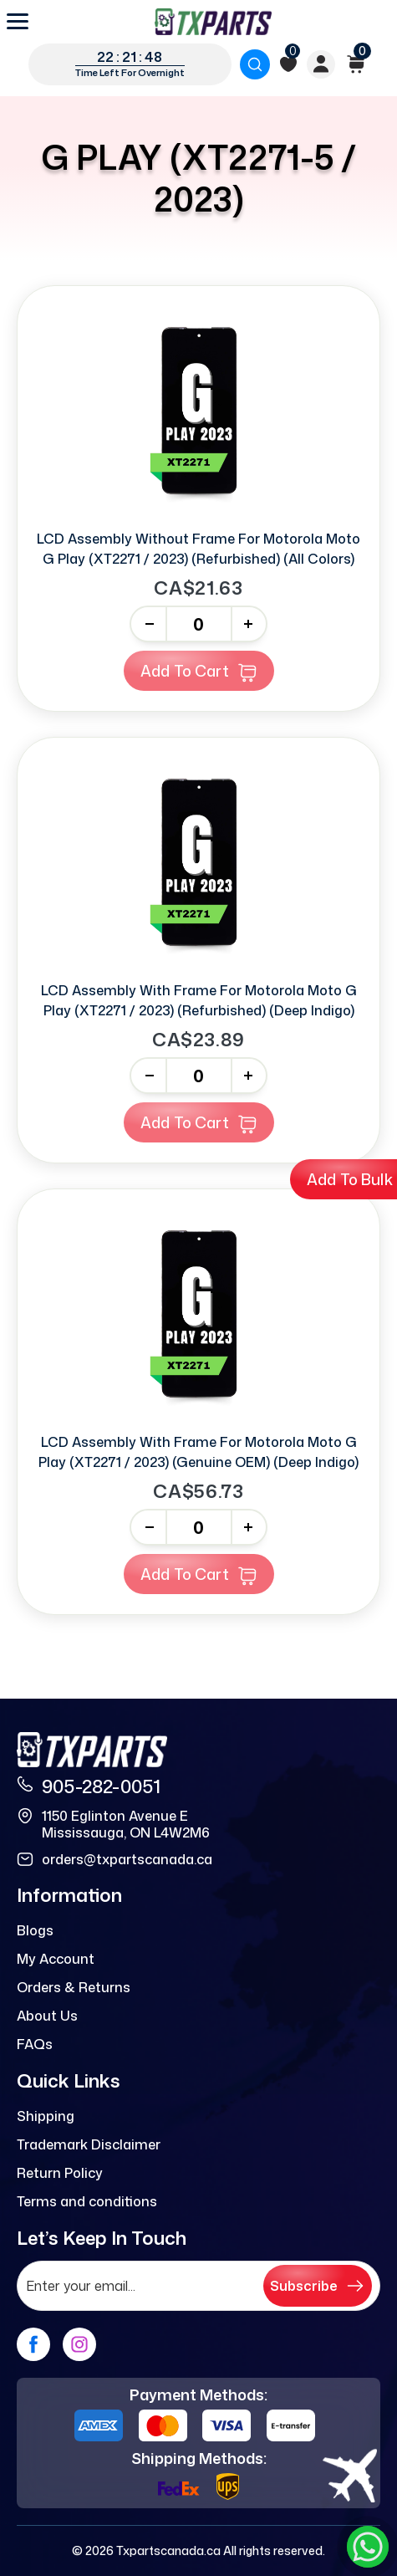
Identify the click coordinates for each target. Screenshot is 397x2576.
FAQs (35, 2044)
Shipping (45, 2116)
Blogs (35, 1930)
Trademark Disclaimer (88, 2144)
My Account (55, 1958)
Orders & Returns (73, 1987)
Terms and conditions (87, 2201)
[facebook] (33, 2344)
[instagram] (79, 2344)
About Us (47, 2015)
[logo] (213, 21)
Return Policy (60, 2173)
